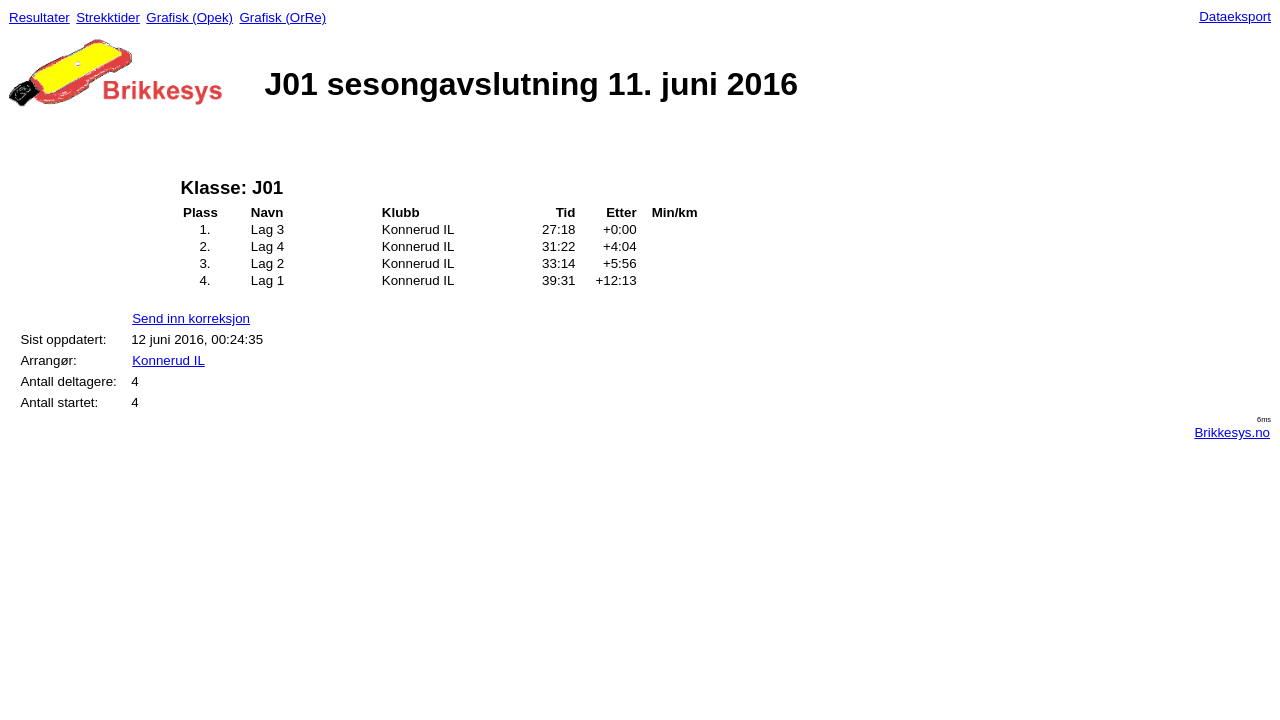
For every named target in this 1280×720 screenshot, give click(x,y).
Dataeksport (1235, 16)
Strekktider (108, 17)
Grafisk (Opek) (189, 17)
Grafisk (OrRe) (282, 17)
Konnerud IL (168, 360)
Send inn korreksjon (191, 318)
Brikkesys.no (1232, 432)
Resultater (39, 17)
